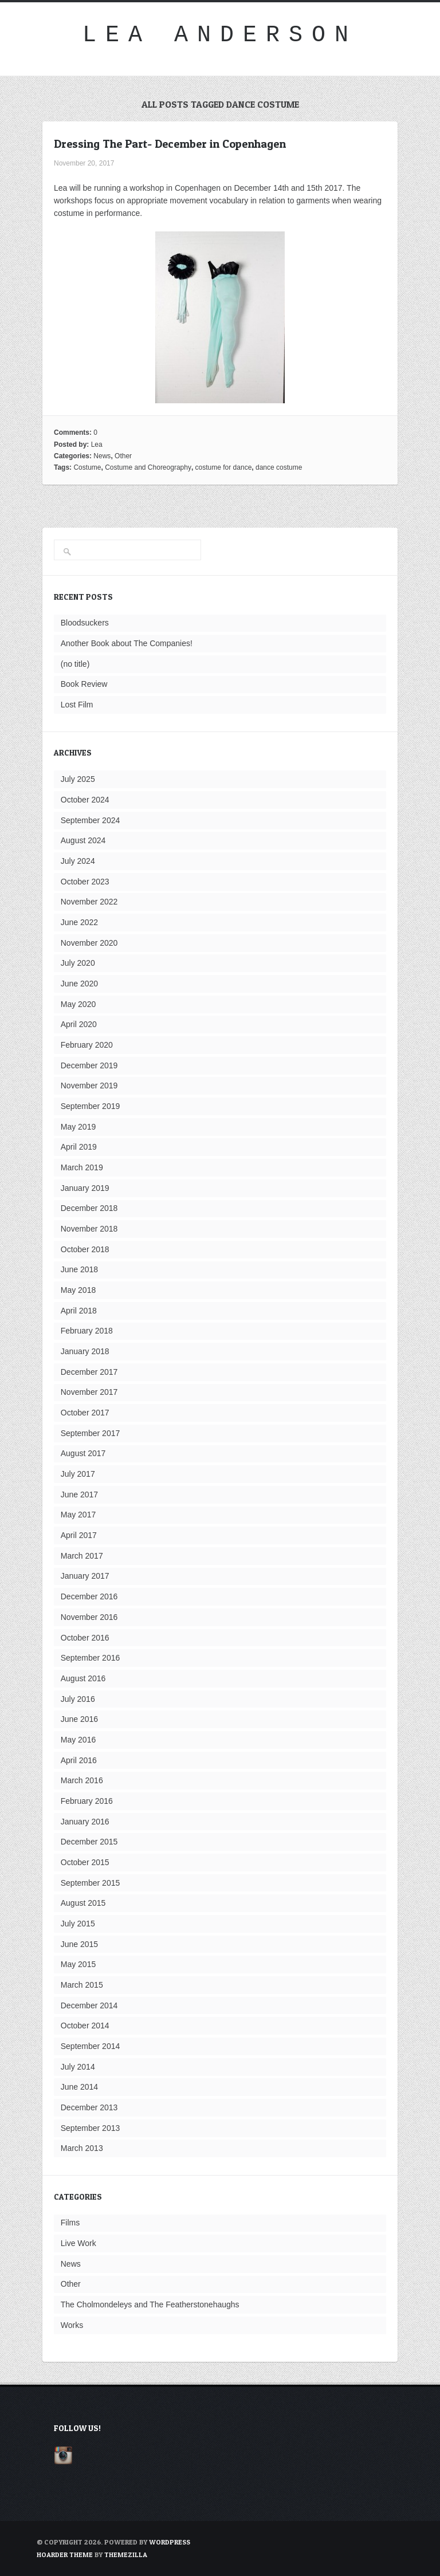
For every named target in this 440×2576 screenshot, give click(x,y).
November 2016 (89, 1617)
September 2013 (90, 2128)
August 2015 (83, 1903)
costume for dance (223, 467)
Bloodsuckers (85, 622)
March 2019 (82, 1167)
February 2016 (87, 1801)
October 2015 (85, 1862)
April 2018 (79, 1310)
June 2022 (79, 922)
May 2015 (78, 1964)
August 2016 (83, 1678)
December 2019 (89, 1065)
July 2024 (78, 861)
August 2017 (83, 1453)
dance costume (279, 467)
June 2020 (79, 983)
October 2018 (85, 1249)
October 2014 (85, 2025)
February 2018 (87, 1330)
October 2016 (85, 1637)
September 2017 (90, 1433)
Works (72, 2325)
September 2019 (90, 1106)
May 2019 (78, 1126)
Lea (97, 445)
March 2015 (82, 1984)
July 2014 (78, 2066)
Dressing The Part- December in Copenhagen (170, 144)
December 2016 (89, 1596)
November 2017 (89, 1392)
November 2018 (89, 1228)
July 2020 (78, 963)
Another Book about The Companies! (126, 643)
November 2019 (89, 1085)
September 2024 (90, 820)
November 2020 (89, 942)
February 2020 (87, 1044)
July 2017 (78, 1473)
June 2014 (79, 2086)
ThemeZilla (125, 2554)
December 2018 (89, 1208)
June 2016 (79, 1719)
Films (70, 2222)
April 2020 (79, 1024)
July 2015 (78, 1923)
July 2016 (78, 1699)
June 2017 (79, 1494)
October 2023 (85, 881)
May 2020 (78, 1004)
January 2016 (85, 1821)
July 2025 (78, 779)
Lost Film (77, 704)
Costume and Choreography (148, 467)
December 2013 (89, 2107)
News (102, 456)
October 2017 (85, 1412)
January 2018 (85, 1351)
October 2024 (85, 799)
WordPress (169, 2542)
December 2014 (89, 2005)
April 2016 (79, 1760)
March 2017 (82, 1555)
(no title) (75, 663)
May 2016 (78, 1739)
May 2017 (78, 1514)
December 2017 (89, 1372)
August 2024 (83, 840)
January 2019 (85, 1188)
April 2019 (79, 1146)
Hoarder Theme (65, 2554)
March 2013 (82, 2148)
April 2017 (79, 1535)
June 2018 (79, 1269)
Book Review (84, 684)
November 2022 (89, 901)
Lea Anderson (220, 35)
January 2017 (85, 1575)
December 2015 (89, 1841)
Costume (87, 467)
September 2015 (90, 1882)
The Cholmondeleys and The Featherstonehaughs (150, 2304)
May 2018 (78, 1290)
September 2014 (90, 2046)
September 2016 (90, 1657)
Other (123, 456)
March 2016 (82, 1780)
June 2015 (79, 1944)
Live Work (78, 2243)
